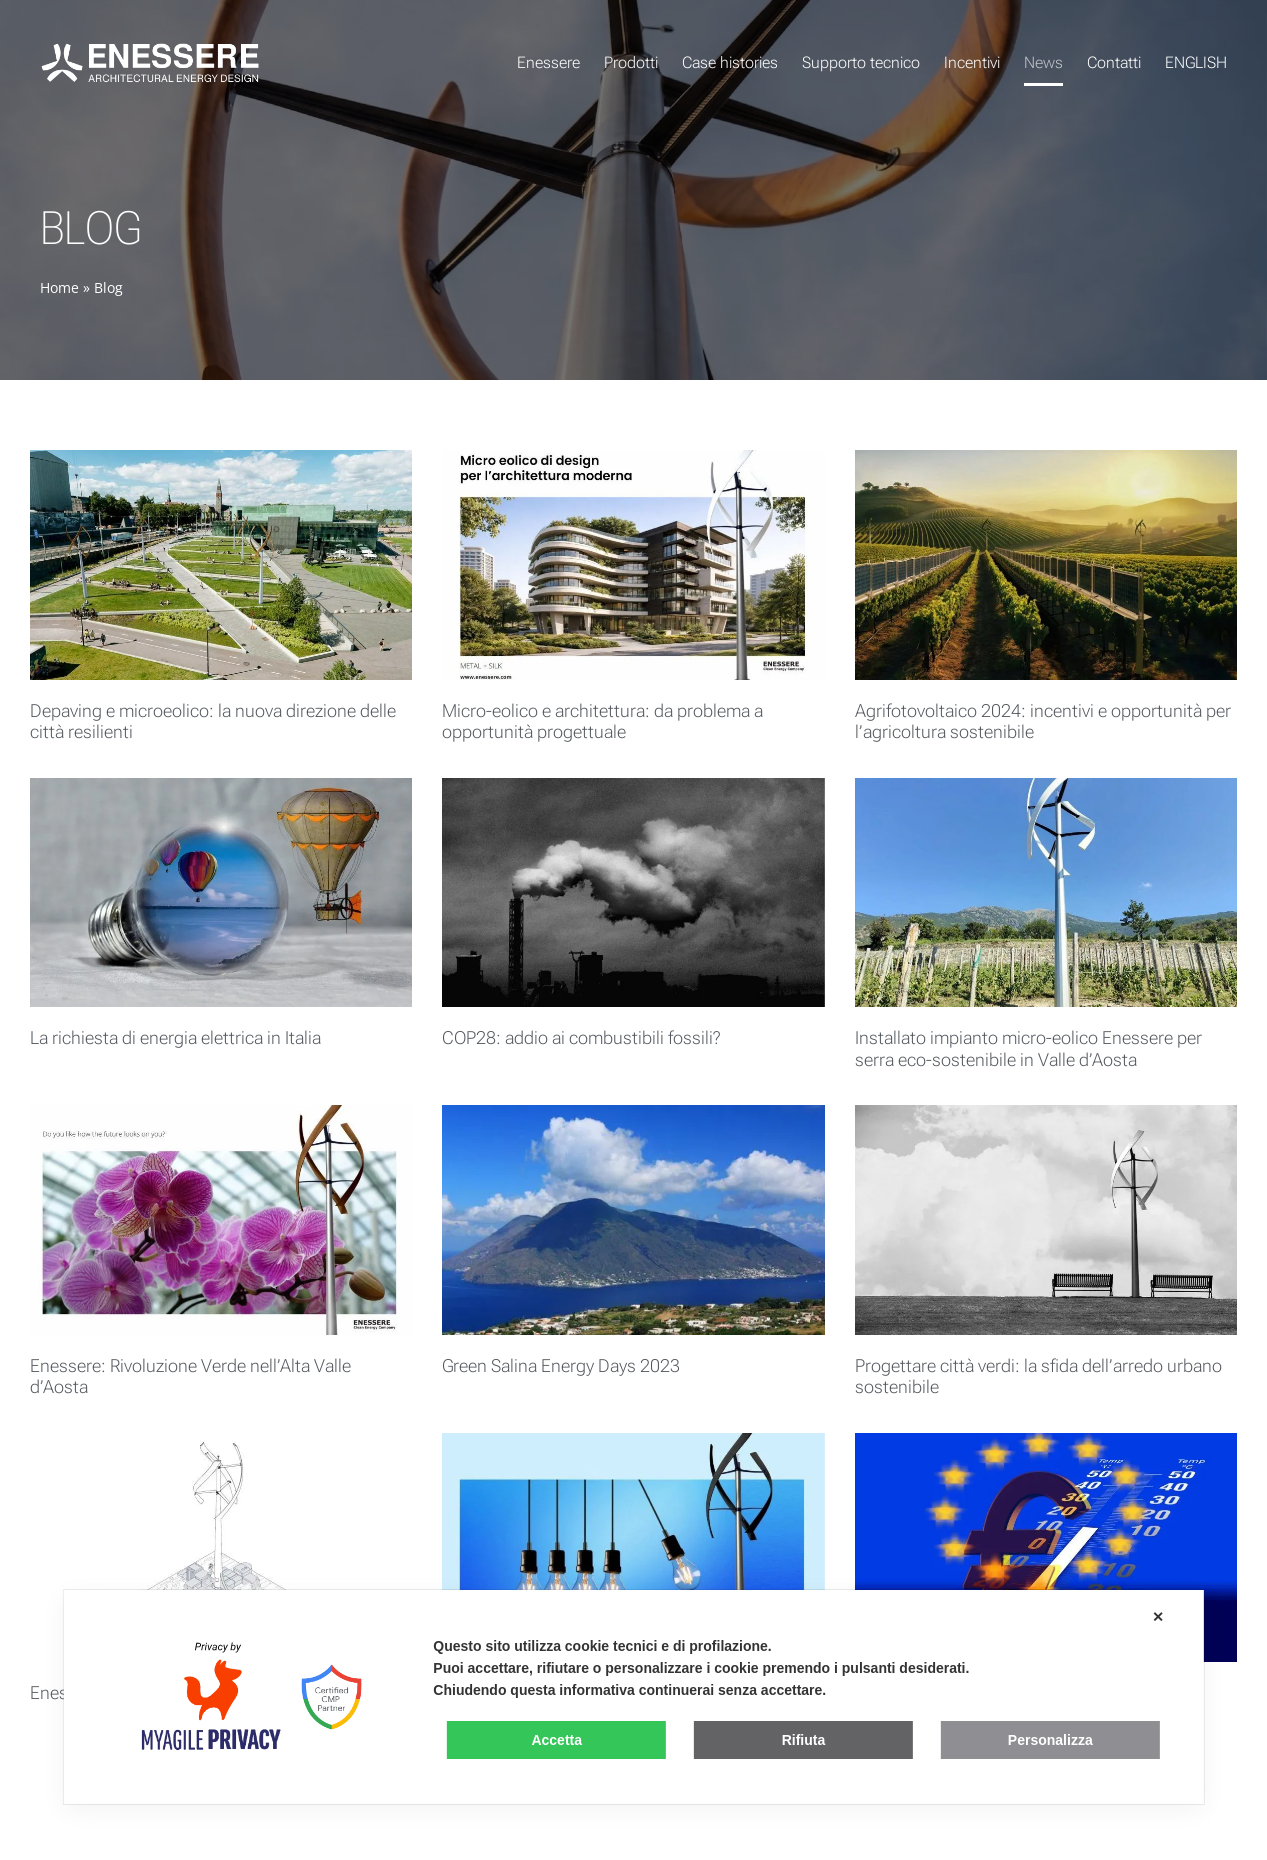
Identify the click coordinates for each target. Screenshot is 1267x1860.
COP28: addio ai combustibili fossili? (581, 1037)
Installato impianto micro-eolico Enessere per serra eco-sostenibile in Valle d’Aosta (1028, 1048)
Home (59, 287)
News (1043, 62)
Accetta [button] (556, 1740)
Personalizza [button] (1050, 1740)
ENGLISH (1196, 62)
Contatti (1114, 62)
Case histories (730, 62)
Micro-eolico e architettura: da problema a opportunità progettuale (602, 721)
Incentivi (972, 62)
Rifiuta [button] (804, 1740)
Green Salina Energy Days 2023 (561, 1365)
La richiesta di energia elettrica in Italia (175, 1037)
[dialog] (633, 1697)
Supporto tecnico (861, 62)
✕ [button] (1158, 1617)
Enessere (548, 62)
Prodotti (631, 62)
